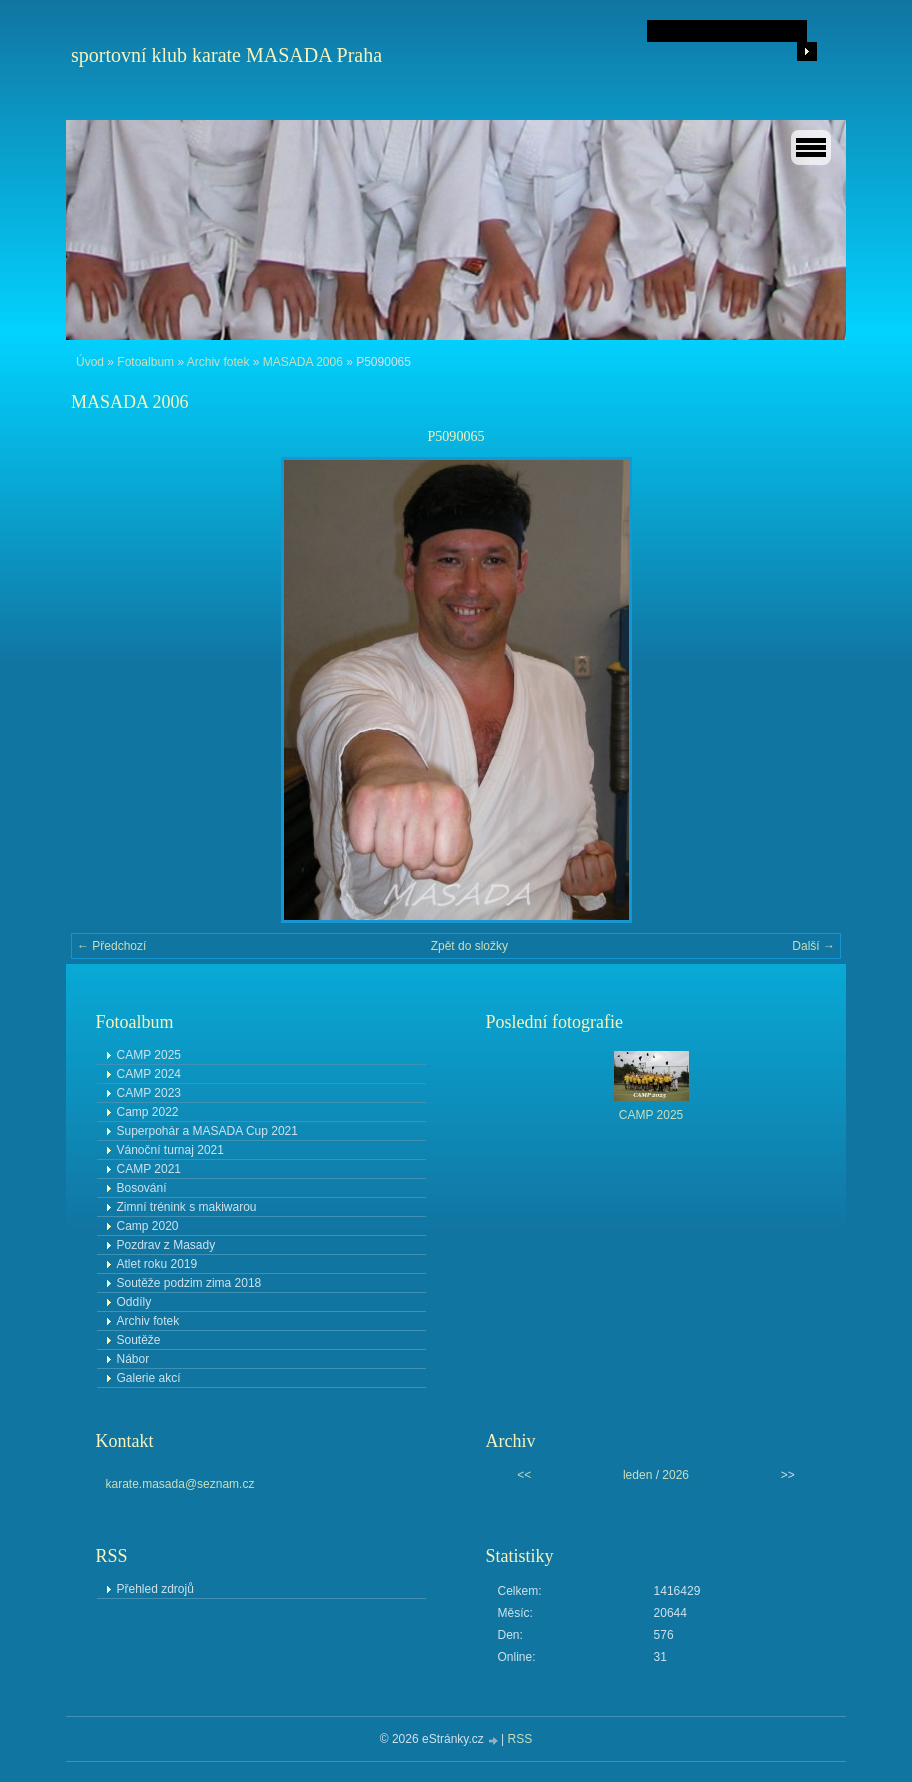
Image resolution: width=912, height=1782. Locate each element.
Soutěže (139, 1340)
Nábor (133, 1359)
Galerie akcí (149, 1378)
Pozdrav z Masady (166, 1245)
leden (637, 1475)
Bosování (142, 1188)
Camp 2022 (148, 1112)
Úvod (90, 362)
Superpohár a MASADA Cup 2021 (207, 1131)
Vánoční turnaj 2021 (170, 1150)
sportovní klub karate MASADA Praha (226, 55)
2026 (675, 1475)
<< (524, 1475)
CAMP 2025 (149, 1055)
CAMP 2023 (149, 1093)
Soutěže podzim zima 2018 (189, 1283)
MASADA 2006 (303, 362)
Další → (813, 946)
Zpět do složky (469, 946)
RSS (520, 1739)
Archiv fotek (218, 362)
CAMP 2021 (149, 1169)
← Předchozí (111, 946)
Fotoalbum (145, 362)
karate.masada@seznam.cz (180, 1484)
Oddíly (134, 1302)
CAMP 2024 (149, 1074)
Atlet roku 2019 (157, 1264)
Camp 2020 (148, 1226)
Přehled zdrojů (155, 1589)
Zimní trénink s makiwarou (187, 1207)
